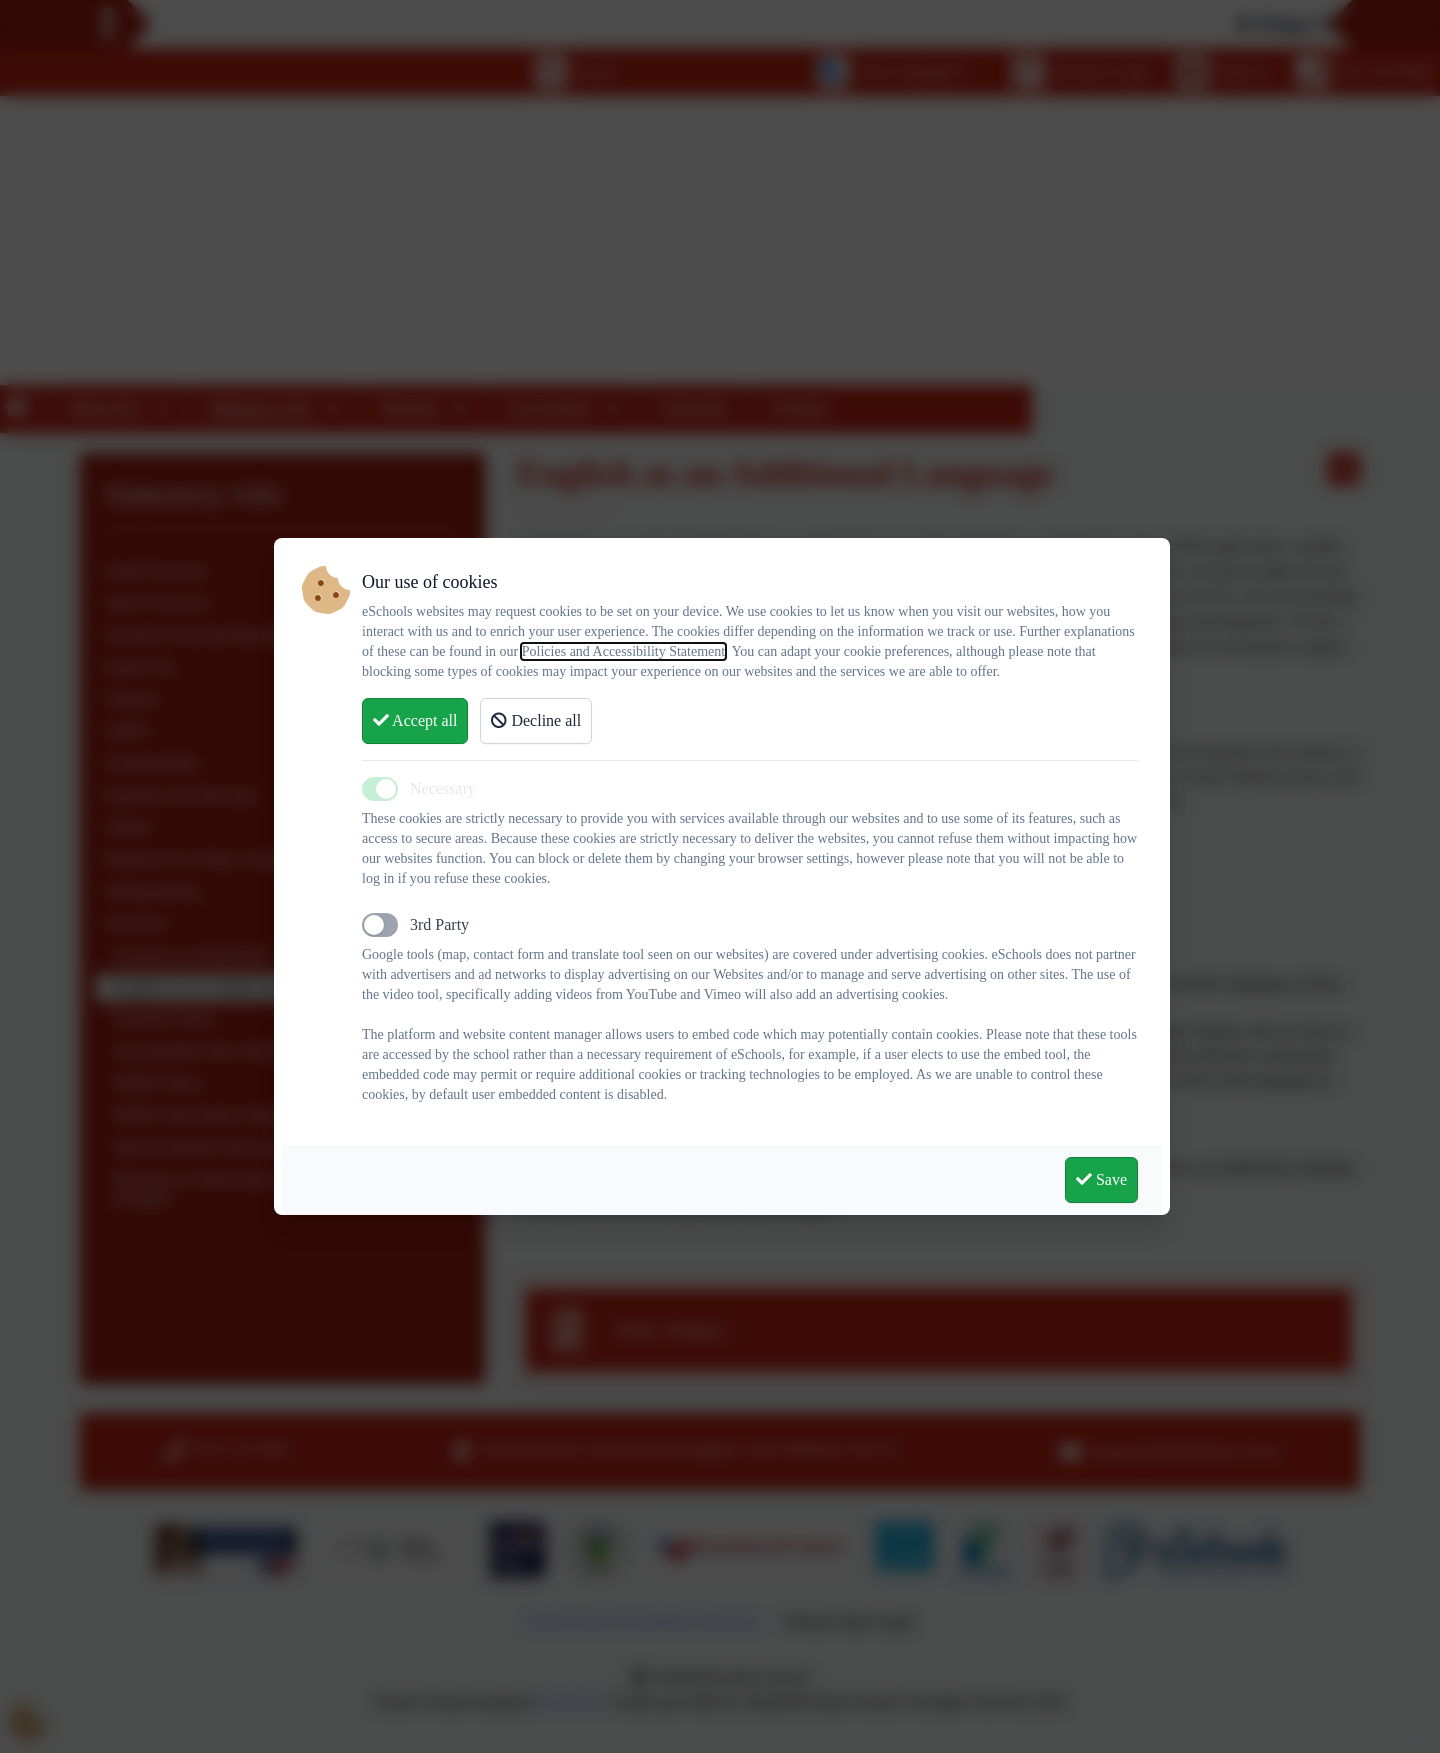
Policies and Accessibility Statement (623, 651)
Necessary (443, 788)
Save (1101, 1179)
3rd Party (439, 924)
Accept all (415, 720)
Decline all (536, 720)
